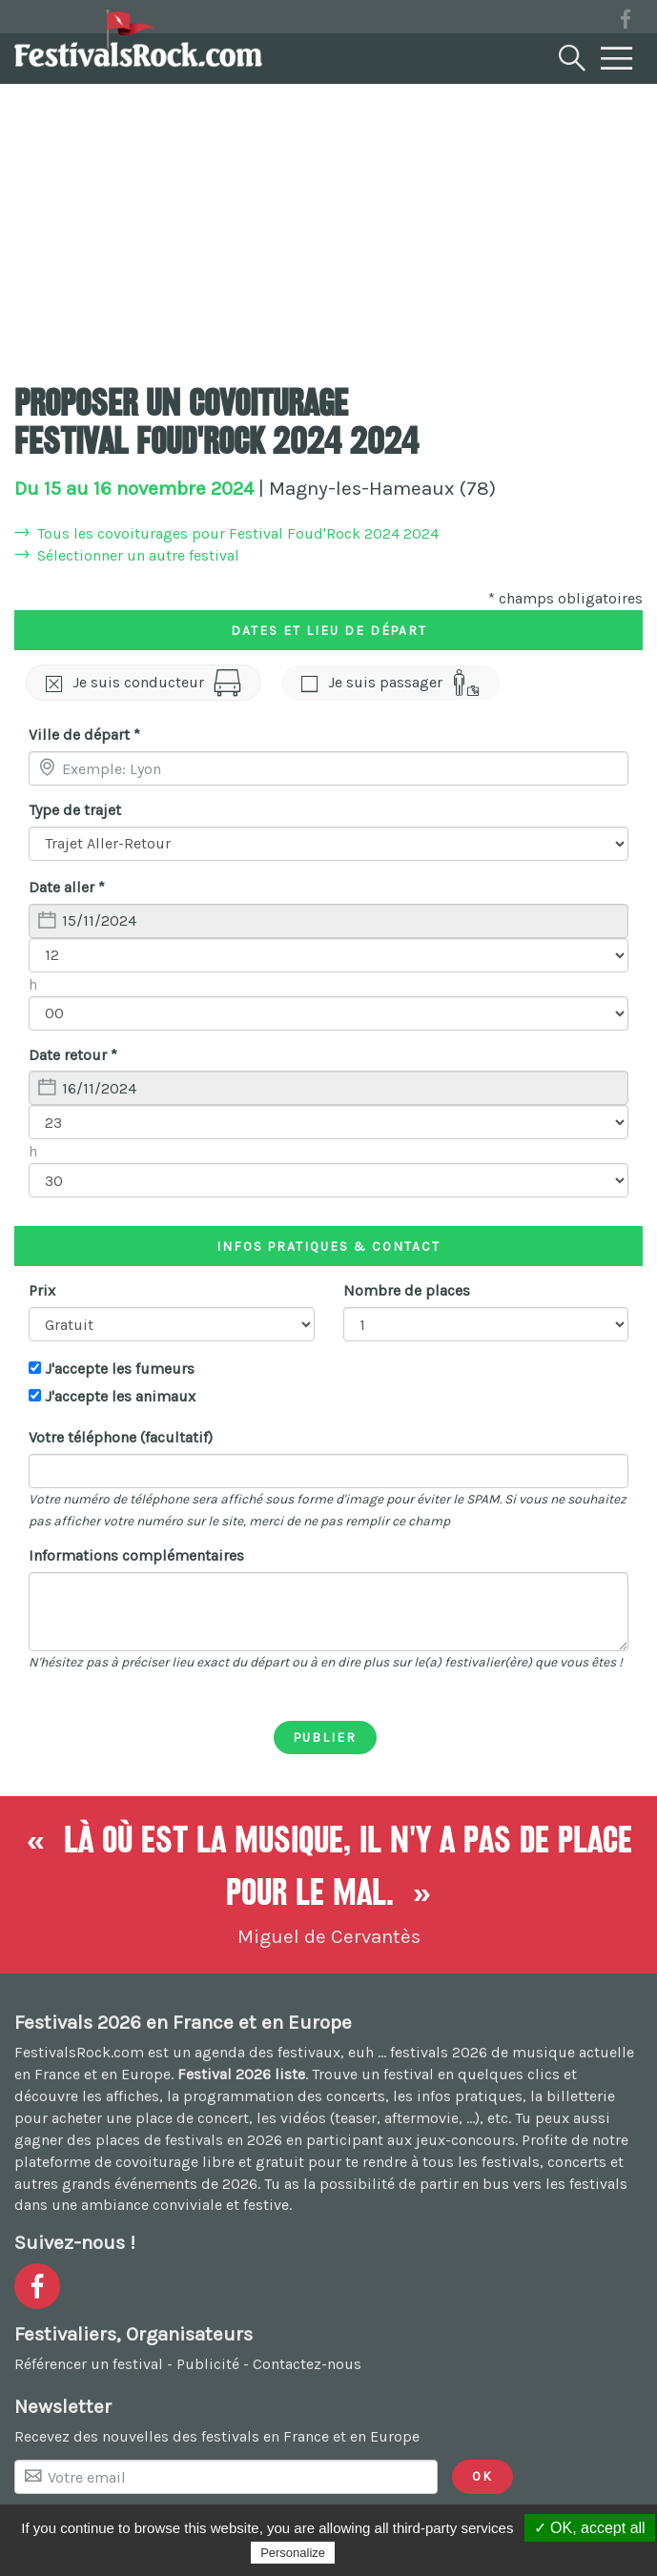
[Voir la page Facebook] (625, 22)
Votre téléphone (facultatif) (121, 1437)
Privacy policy (385, 2552)
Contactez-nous (307, 2364)
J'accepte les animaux (120, 1396)
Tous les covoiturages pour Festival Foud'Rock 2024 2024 (238, 533)
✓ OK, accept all (590, 2528)
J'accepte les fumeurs (120, 1369)
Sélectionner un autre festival (138, 555)
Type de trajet (75, 810)
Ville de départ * (84, 735)
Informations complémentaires (136, 1555)
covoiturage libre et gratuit (209, 2162)
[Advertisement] (328, 224)
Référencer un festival (88, 2364)
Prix (42, 1290)
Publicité (207, 2364)
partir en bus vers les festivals (523, 2184)
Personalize (292, 2552)
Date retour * (73, 1055)
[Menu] (617, 59)
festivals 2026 (438, 2052)
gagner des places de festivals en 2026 (148, 2140)
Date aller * (67, 887)
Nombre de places (406, 1290)
